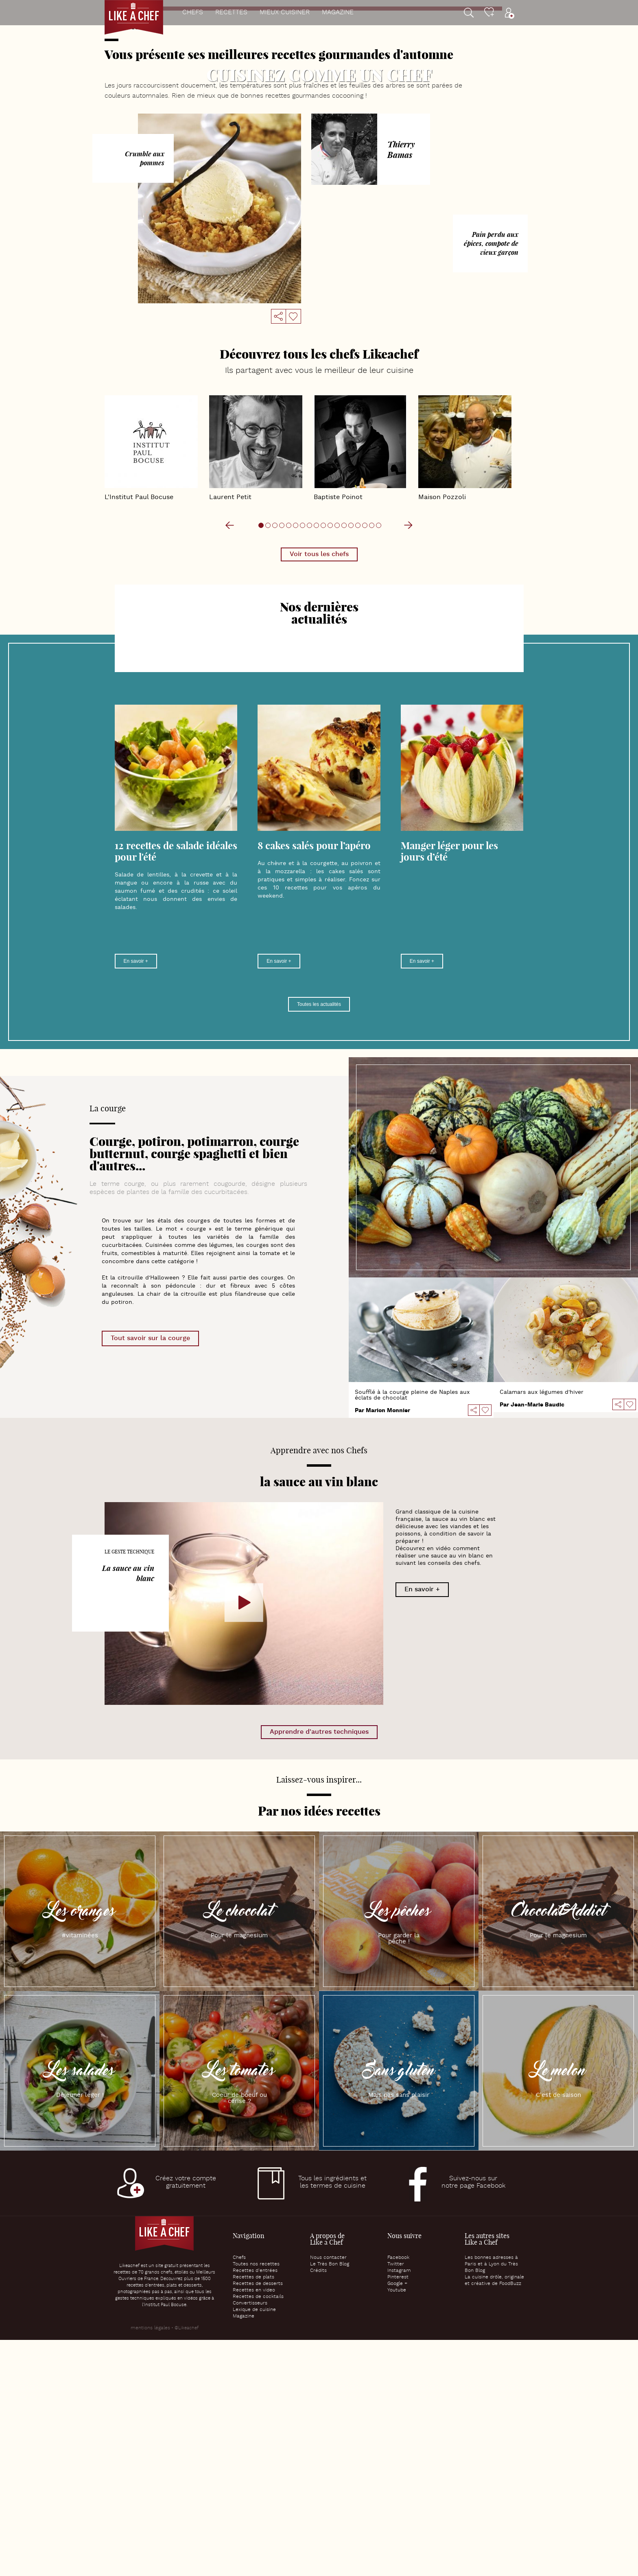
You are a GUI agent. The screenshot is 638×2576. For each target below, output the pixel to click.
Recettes (231, 12)
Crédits (318, 2507)
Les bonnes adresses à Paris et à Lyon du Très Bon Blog (491, 2500)
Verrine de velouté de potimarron (319, 95)
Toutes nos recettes (256, 2500)
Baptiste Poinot (360, 684)
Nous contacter (328, 2494)
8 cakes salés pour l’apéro (314, 1081)
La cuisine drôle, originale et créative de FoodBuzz (494, 2516)
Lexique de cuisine (254, 2546)
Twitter (395, 2500)
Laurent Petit (255, 684)
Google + (397, 2520)
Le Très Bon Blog (329, 2500)
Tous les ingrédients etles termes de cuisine (332, 2418)
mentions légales (150, 2564)
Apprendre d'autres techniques (319, 1968)
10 (357, 208)
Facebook (398, 2494)
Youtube (396, 2526)
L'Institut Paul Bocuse (151, 684)
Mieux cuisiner (285, 12)
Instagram (399, 2507)
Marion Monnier (388, 1647)
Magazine (338, 12)
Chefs (192, 12)
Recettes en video (254, 2526)
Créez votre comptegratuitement (185, 2418)
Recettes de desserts (258, 2520)
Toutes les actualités (319, 1240)
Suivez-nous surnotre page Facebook (473, 2418)
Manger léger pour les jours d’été (449, 1087)
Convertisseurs (250, 2539)
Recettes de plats (253, 2513)
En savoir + (136, 1197)
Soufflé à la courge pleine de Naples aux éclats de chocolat (412, 1631)
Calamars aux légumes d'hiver (541, 1628)
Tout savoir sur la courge (150, 1574)
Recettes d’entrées (255, 2507)
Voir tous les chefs (319, 790)
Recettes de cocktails (258, 2533)
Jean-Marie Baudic (537, 1641)
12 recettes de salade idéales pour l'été (176, 1087)
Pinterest (398, 2513)
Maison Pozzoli (464, 684)
